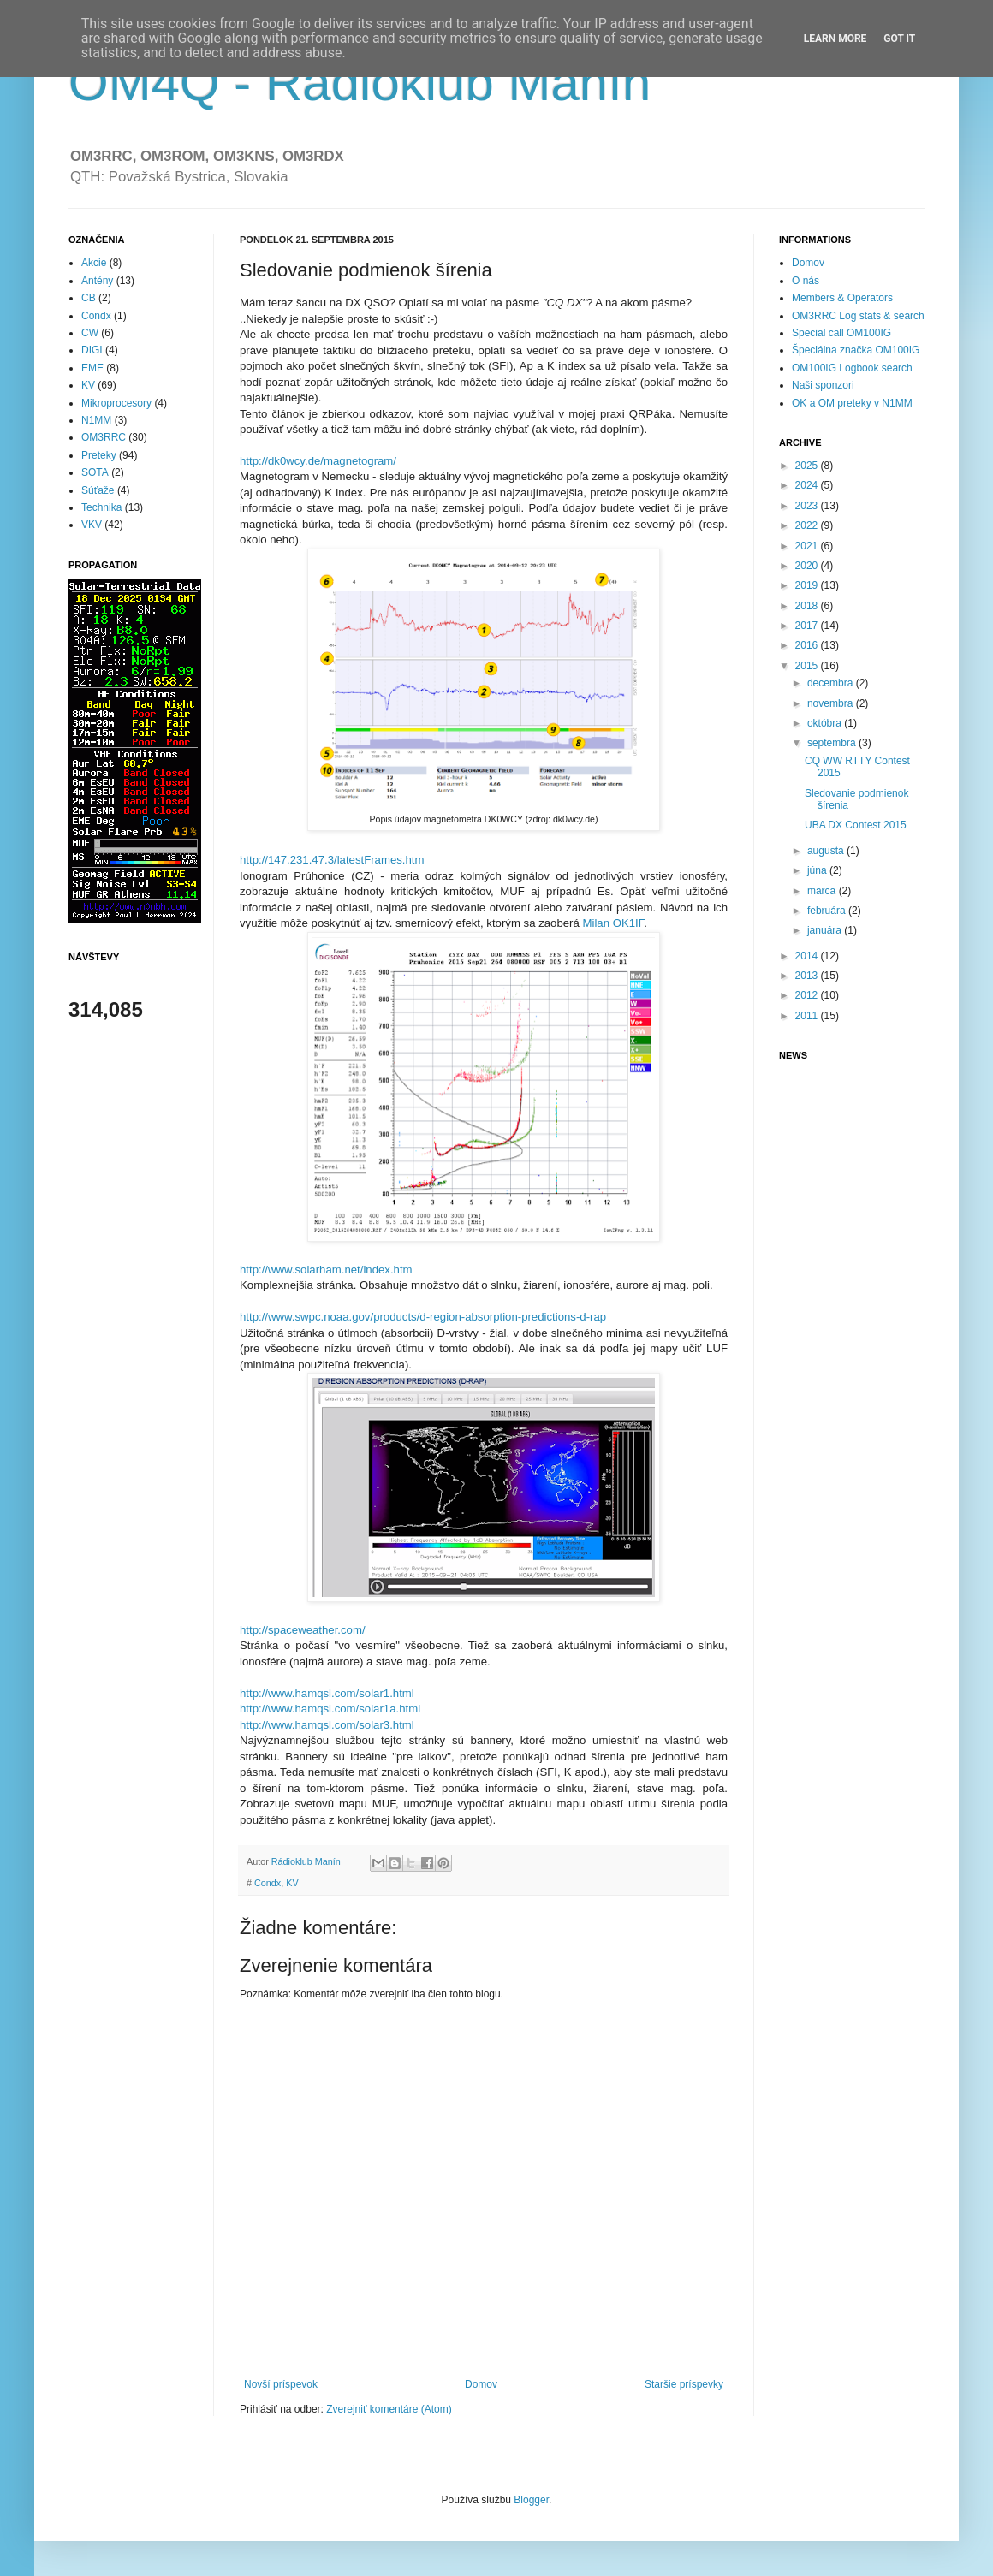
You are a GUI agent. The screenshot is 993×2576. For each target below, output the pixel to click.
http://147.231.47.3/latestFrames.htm (332, 859)
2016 (808, 645)
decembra (831, 683)
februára (827, 911)
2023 (808, 506)
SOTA (95, 472)
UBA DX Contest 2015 (856, 825)
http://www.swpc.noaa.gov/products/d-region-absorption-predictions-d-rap (423, 1316)
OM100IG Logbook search (852, 368)
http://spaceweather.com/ (303, 1629)
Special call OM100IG (841, 333)
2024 (808, 485)
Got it (899, 39)
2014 (808, 956)
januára (825, 930)
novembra (831, 703)
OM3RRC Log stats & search (858, 316)
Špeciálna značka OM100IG (855, 350)
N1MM (96, 420)
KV (292, 1883)
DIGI (92, 350)
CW (89, 333)
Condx (267, 1883)
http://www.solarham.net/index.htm (326, 1269)
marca (823, 891)
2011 (808, 1016)
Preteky (98, 455)
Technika (101, 507)
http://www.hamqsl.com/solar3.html (327, 1724)
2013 (808, 976)
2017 (808, 626)
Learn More (835, 39)
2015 (808, 666)
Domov (481, 2384)
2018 (808, 606)
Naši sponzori (823, 385)
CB (88, 298)
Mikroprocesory (116, 403)
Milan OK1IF (613, 923)
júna (818, 870)
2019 (808, 585)
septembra (833, 743)
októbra (825, 723)
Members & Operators (842, 298)
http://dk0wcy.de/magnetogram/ (318, 460)
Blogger (531, 2500)
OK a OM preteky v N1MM (852, 403)
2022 (808, 525)
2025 (808, 466)
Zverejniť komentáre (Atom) (389, 2409)
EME (92, 368)
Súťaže (98, 490)
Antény (97, 281)
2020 (808, 566)
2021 (808, 546)
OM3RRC (103, 437)
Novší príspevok (281, 2384)
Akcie (93, 263)
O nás (805, 281)
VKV (91, 525)
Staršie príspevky (684, 2384)
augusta (827, 851)
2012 (808, 995)
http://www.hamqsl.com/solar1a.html (330, 1708)
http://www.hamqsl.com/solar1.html (327, 1693)
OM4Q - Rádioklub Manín (359, 82)
